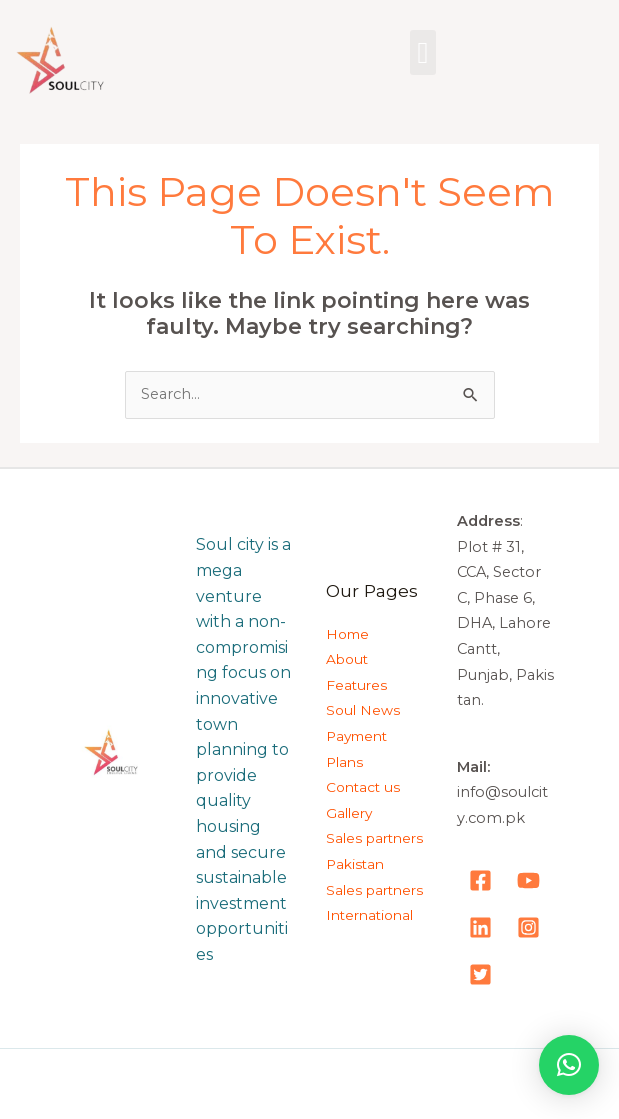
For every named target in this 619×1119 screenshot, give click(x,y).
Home (347, 634)
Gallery (349, 813)
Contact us (363, 787)
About (347, 659)
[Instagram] (528, 927)
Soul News (363, 710)
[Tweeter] (480, 974)
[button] (423, 52)
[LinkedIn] (480, 927)
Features (356, 685)
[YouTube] (528, 880)
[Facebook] (480, 880)
